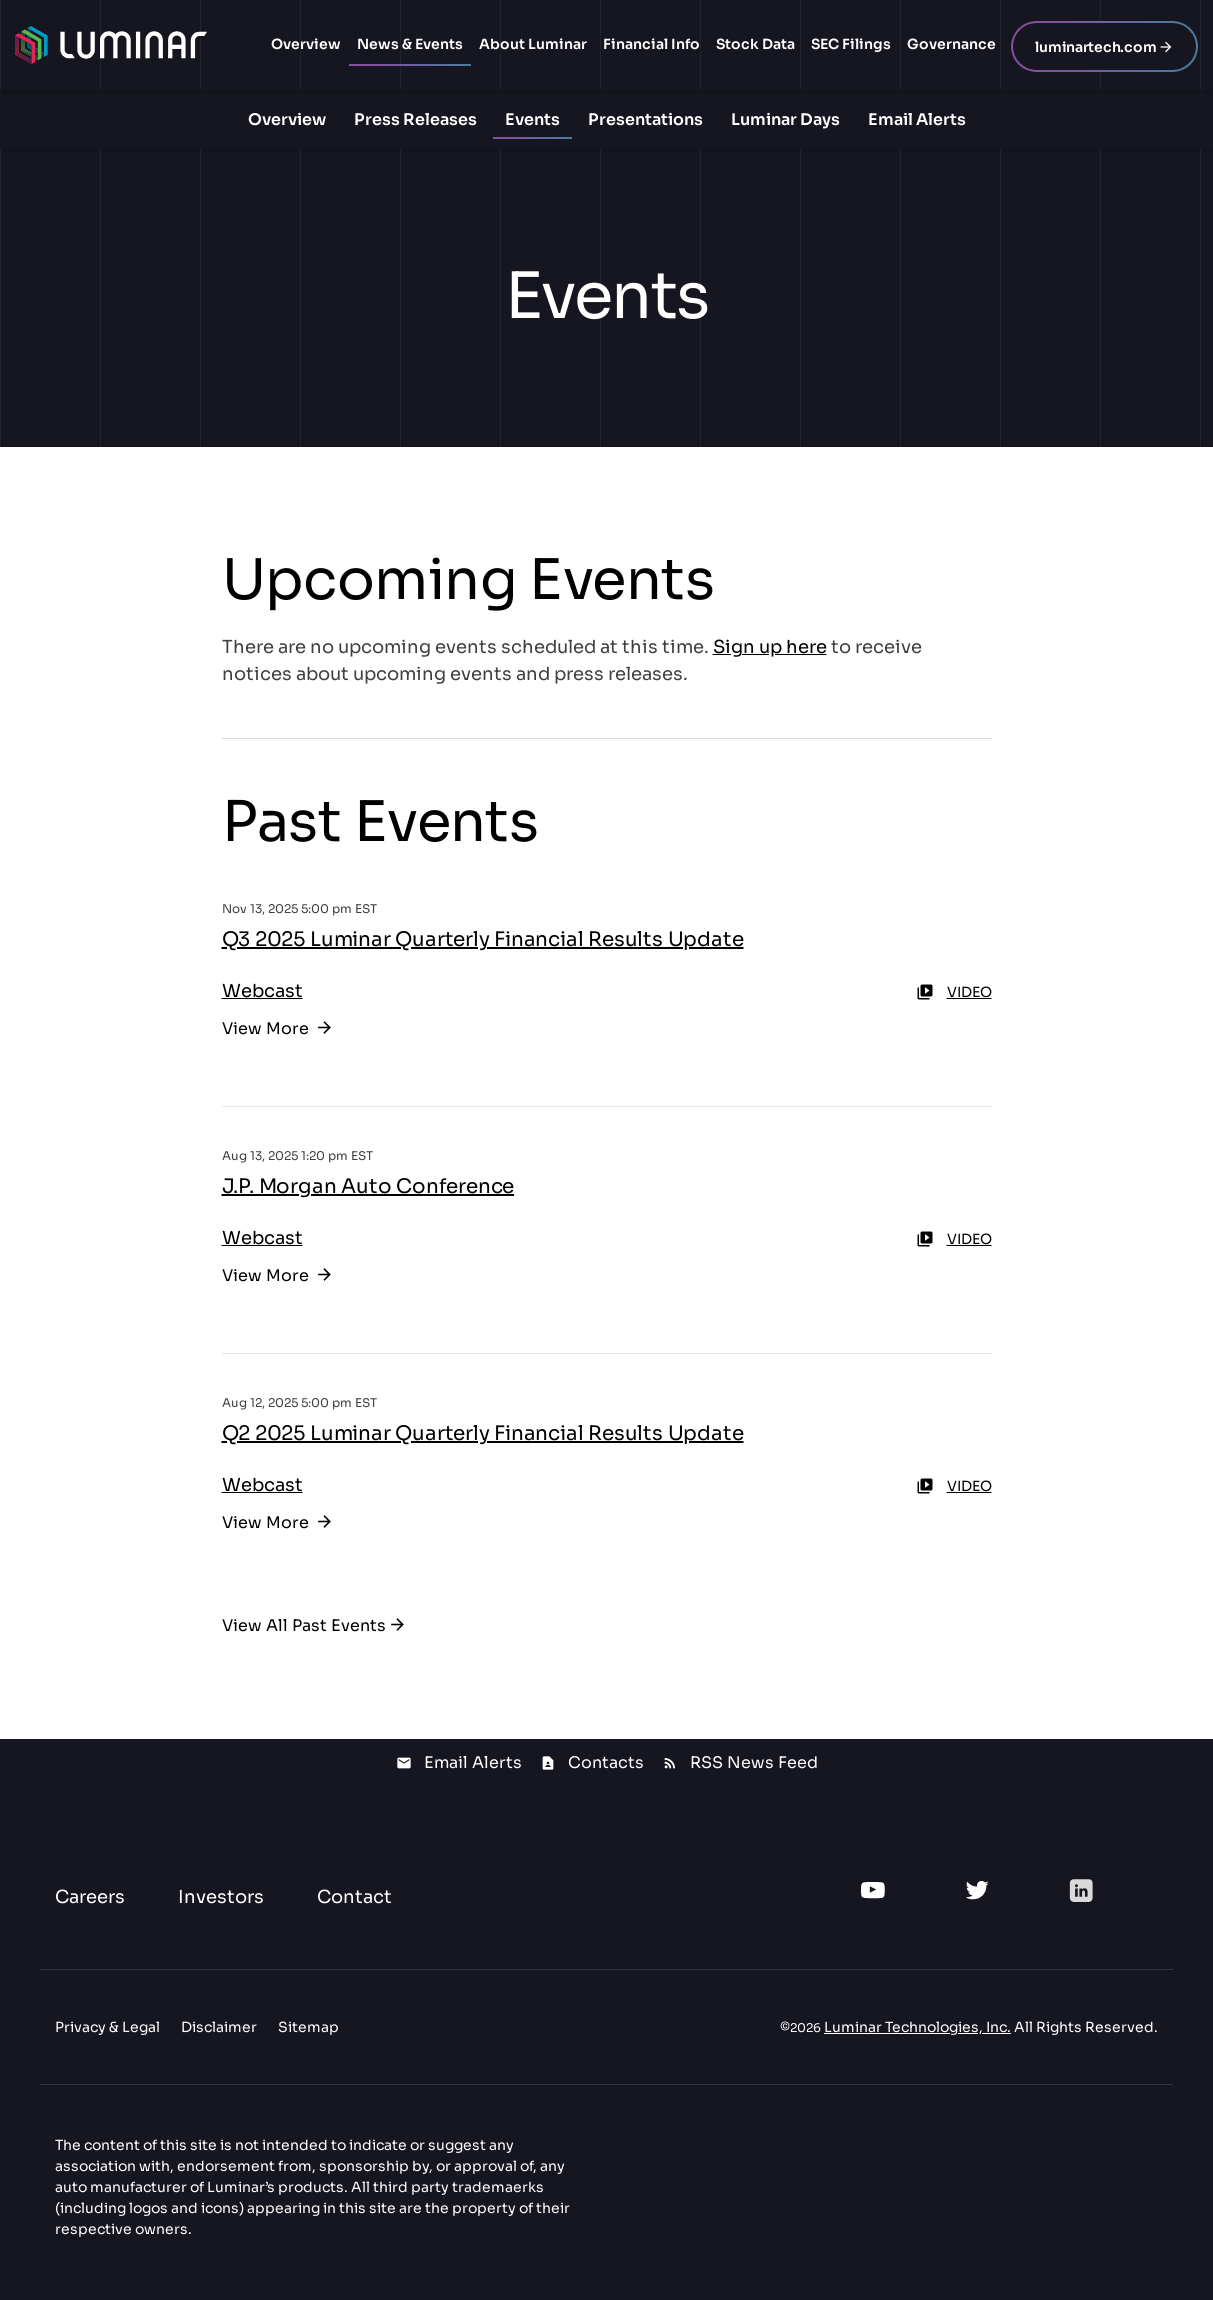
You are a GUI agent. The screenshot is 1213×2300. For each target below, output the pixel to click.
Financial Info (651, 44)
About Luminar (533, 44)
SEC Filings (851, 44)
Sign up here (770, 647)
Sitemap (308, 2027)
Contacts (606, 1762)
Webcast (262, 991)
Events (532, 119)
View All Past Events (304, 1625)
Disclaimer (219, 2027)
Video (954, 992)
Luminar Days (785, 119)
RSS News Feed (754, 1762)
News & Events (410, 44)
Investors (221, 1897)
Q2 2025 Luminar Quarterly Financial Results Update (483, 1433)
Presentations (645, 119)
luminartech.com (1095, 47)
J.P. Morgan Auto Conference (368, 1186)
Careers (90, 1897)
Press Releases (415, 119)
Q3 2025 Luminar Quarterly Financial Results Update (483, 939)
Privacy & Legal (107, 2027)
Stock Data (755, 44)
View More (267, 1028)
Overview (306, 44)
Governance (951, 44)
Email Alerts (917, 119)
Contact (354, 1897)
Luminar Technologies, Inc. (917, 2027)
